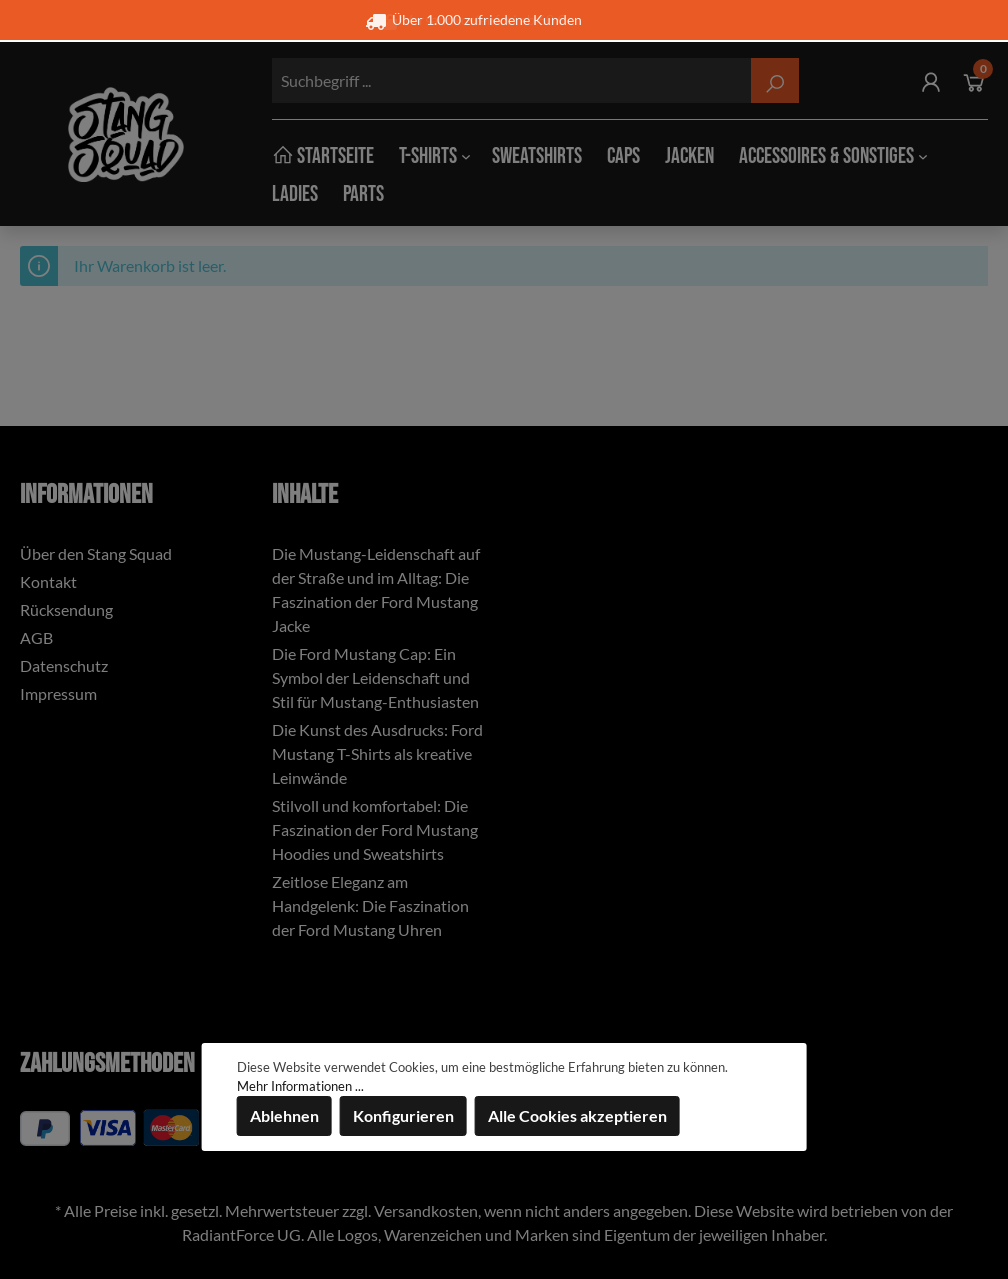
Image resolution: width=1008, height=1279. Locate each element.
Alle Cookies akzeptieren (577, 1115)
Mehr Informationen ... (300, 1086)
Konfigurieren (403, 1115)
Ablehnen (284, 1115)
